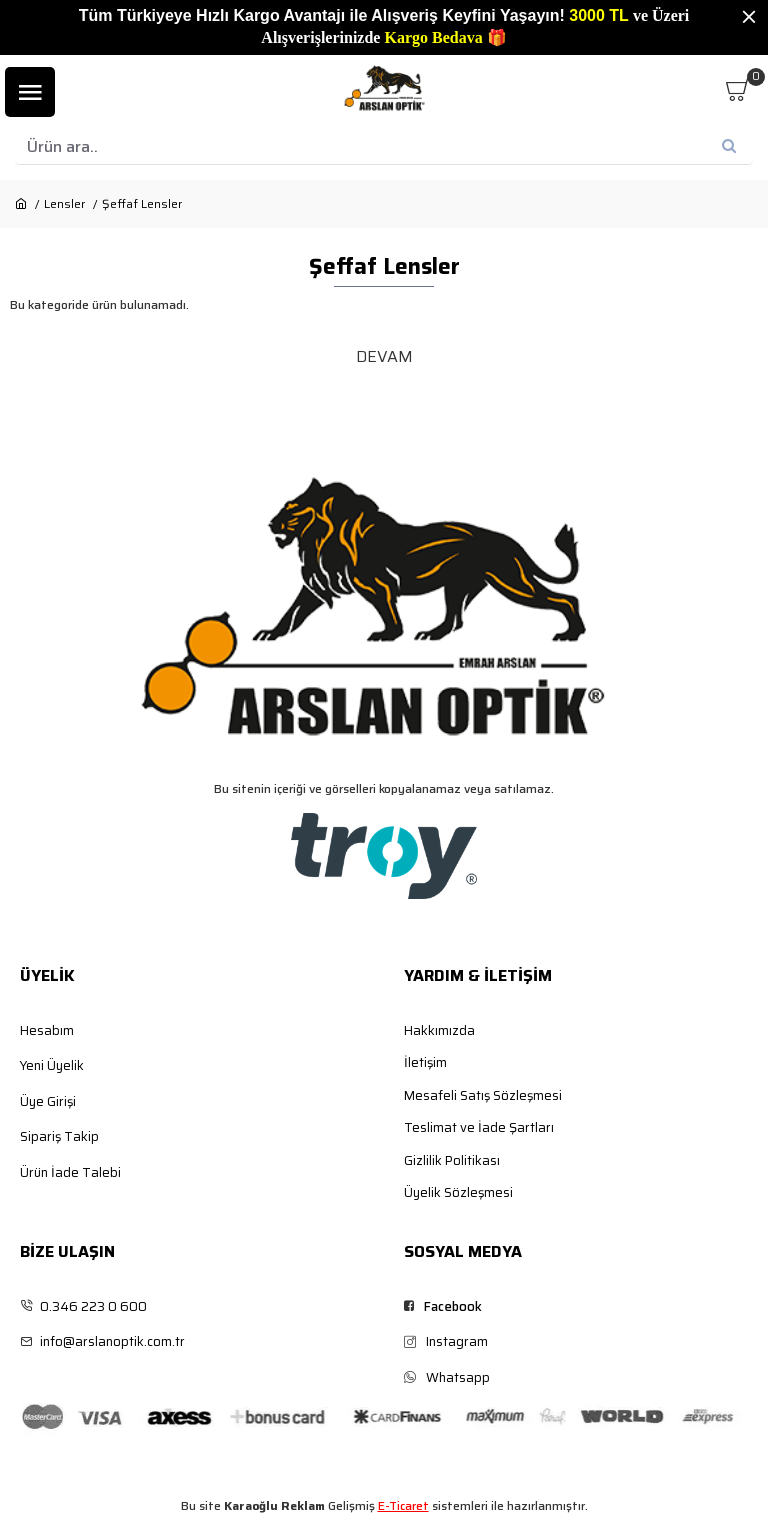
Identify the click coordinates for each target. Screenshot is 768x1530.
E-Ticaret (403, 1506)
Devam (384, 356)
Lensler (64, 204)
